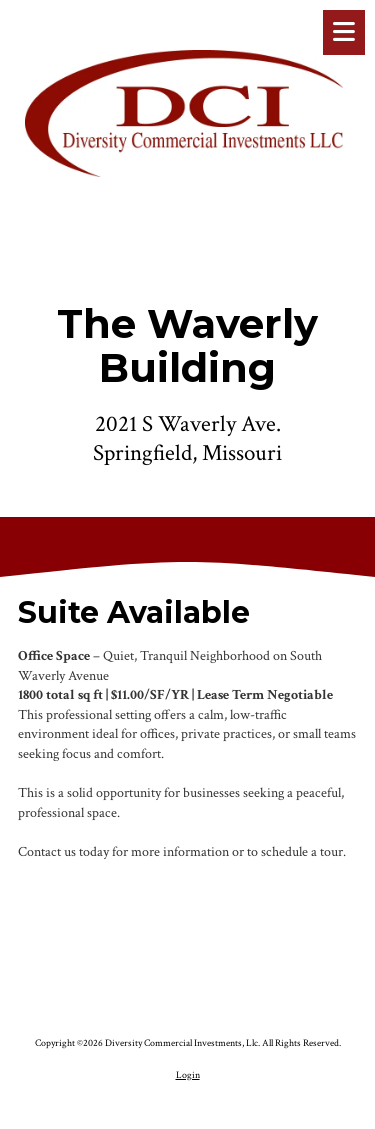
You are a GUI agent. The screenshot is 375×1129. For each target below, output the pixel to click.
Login (188, 1075)
